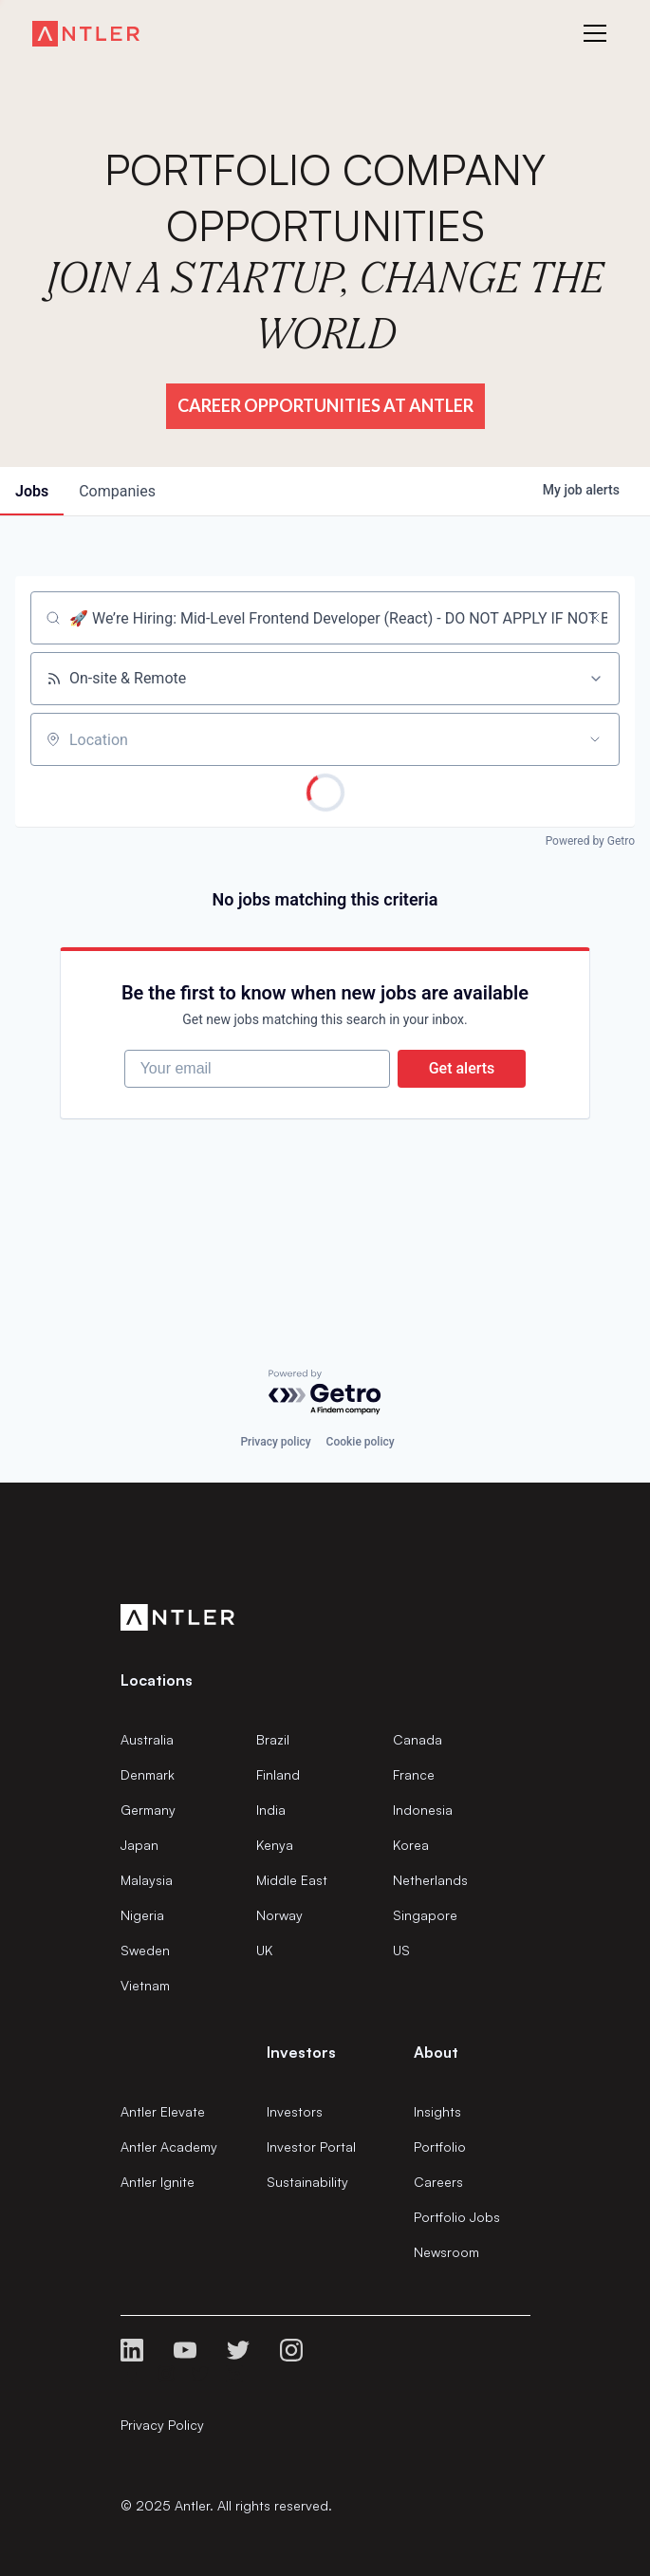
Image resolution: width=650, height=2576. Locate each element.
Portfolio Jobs (457, 2217)
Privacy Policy (162, 2425)
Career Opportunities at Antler (325, 405)
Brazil (272, 1739)
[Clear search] (595, 618)
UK (264, 1950)
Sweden (145, 1950)
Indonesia (423, 1809)
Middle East (291, 1880)
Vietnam (145, 1985)
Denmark (148, 1774)
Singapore (425, 1915)
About (436, 2052)
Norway (279, 1915)
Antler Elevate (163, 2111)
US (401, 1950)
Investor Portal (311, 2146)
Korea (411, 1845)
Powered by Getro (590, 841)
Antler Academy (169, 2146)
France (414, 1774)
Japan (139, 1845)
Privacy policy (275, 1441)
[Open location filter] (595, 739)
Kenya (274, 1845)
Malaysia (147, 1880)
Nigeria (142, 1915)
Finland (278, 1774)
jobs (31, 491)
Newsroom (446, 2252)
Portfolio (440, 2146)
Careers (438, 2182)
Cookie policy (360, 1441)
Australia (147, 1739)
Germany (148, 1809)
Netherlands (430, 1880)
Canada (417, 1739)
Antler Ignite (158, 2182)
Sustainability (307, 2182)
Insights (437, 2111)
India (271, 1809)
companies (117, 491)
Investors (295, 2111)
